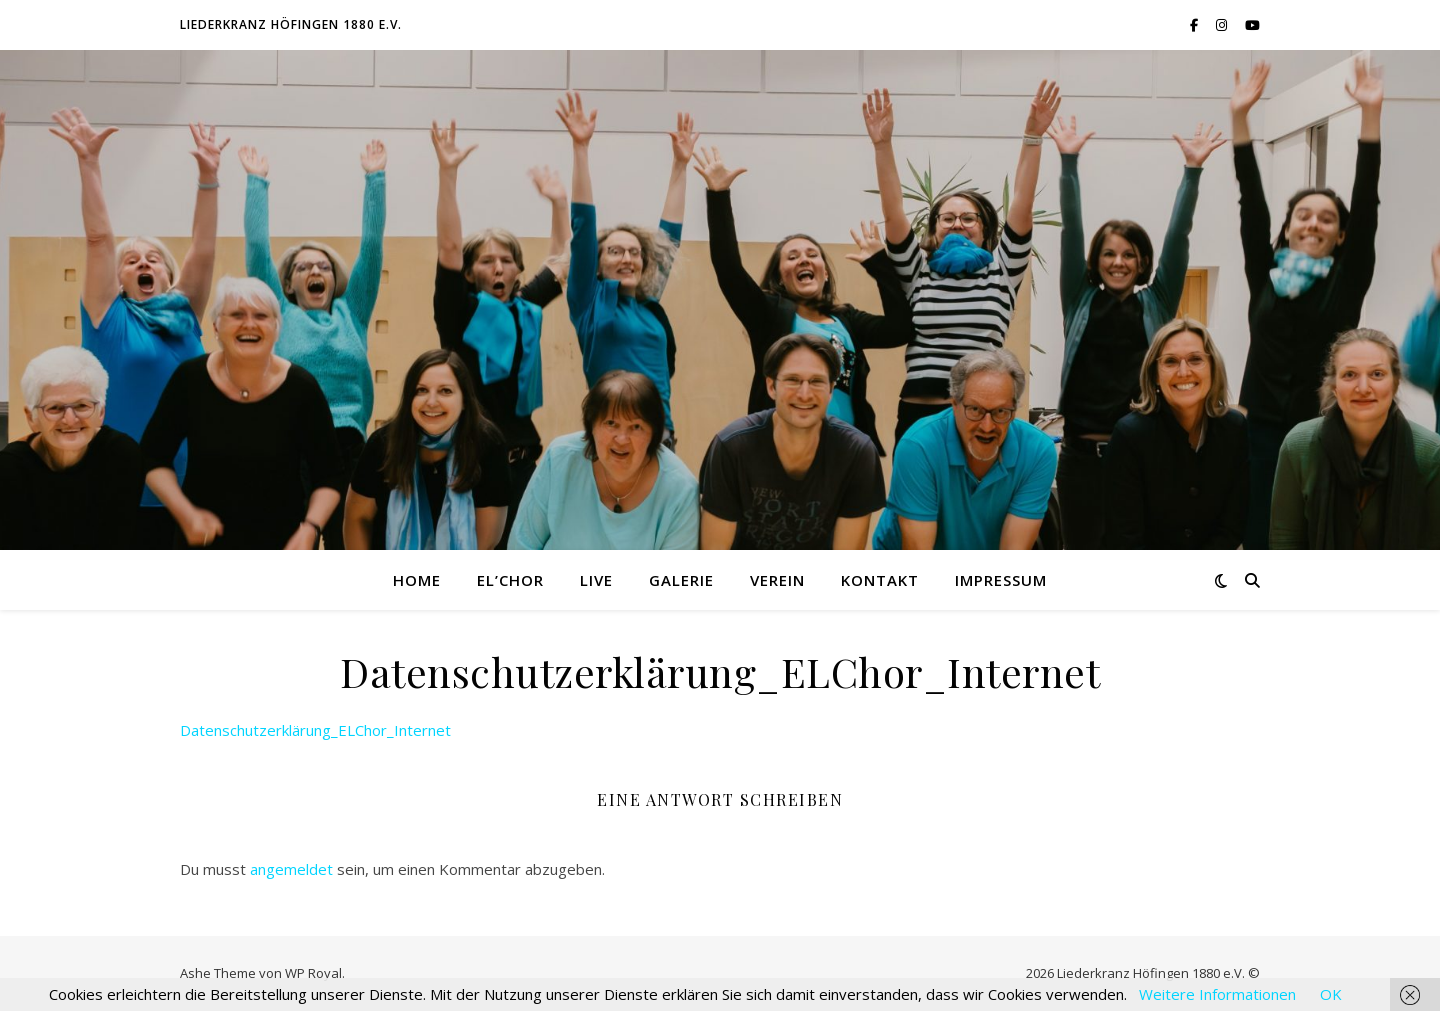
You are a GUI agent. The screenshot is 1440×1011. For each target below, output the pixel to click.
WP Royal (313, 973)
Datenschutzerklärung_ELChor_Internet (315, 730)
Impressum (1001, 580)
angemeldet (291, 869)
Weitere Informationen (1217, 994)
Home (417, 580)
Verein (777, 580)
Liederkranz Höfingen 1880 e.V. (291, 24)
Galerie (681, 580)
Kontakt (880, 580)
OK (1331, 994)
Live (596, 580)
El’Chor (510, 580)
